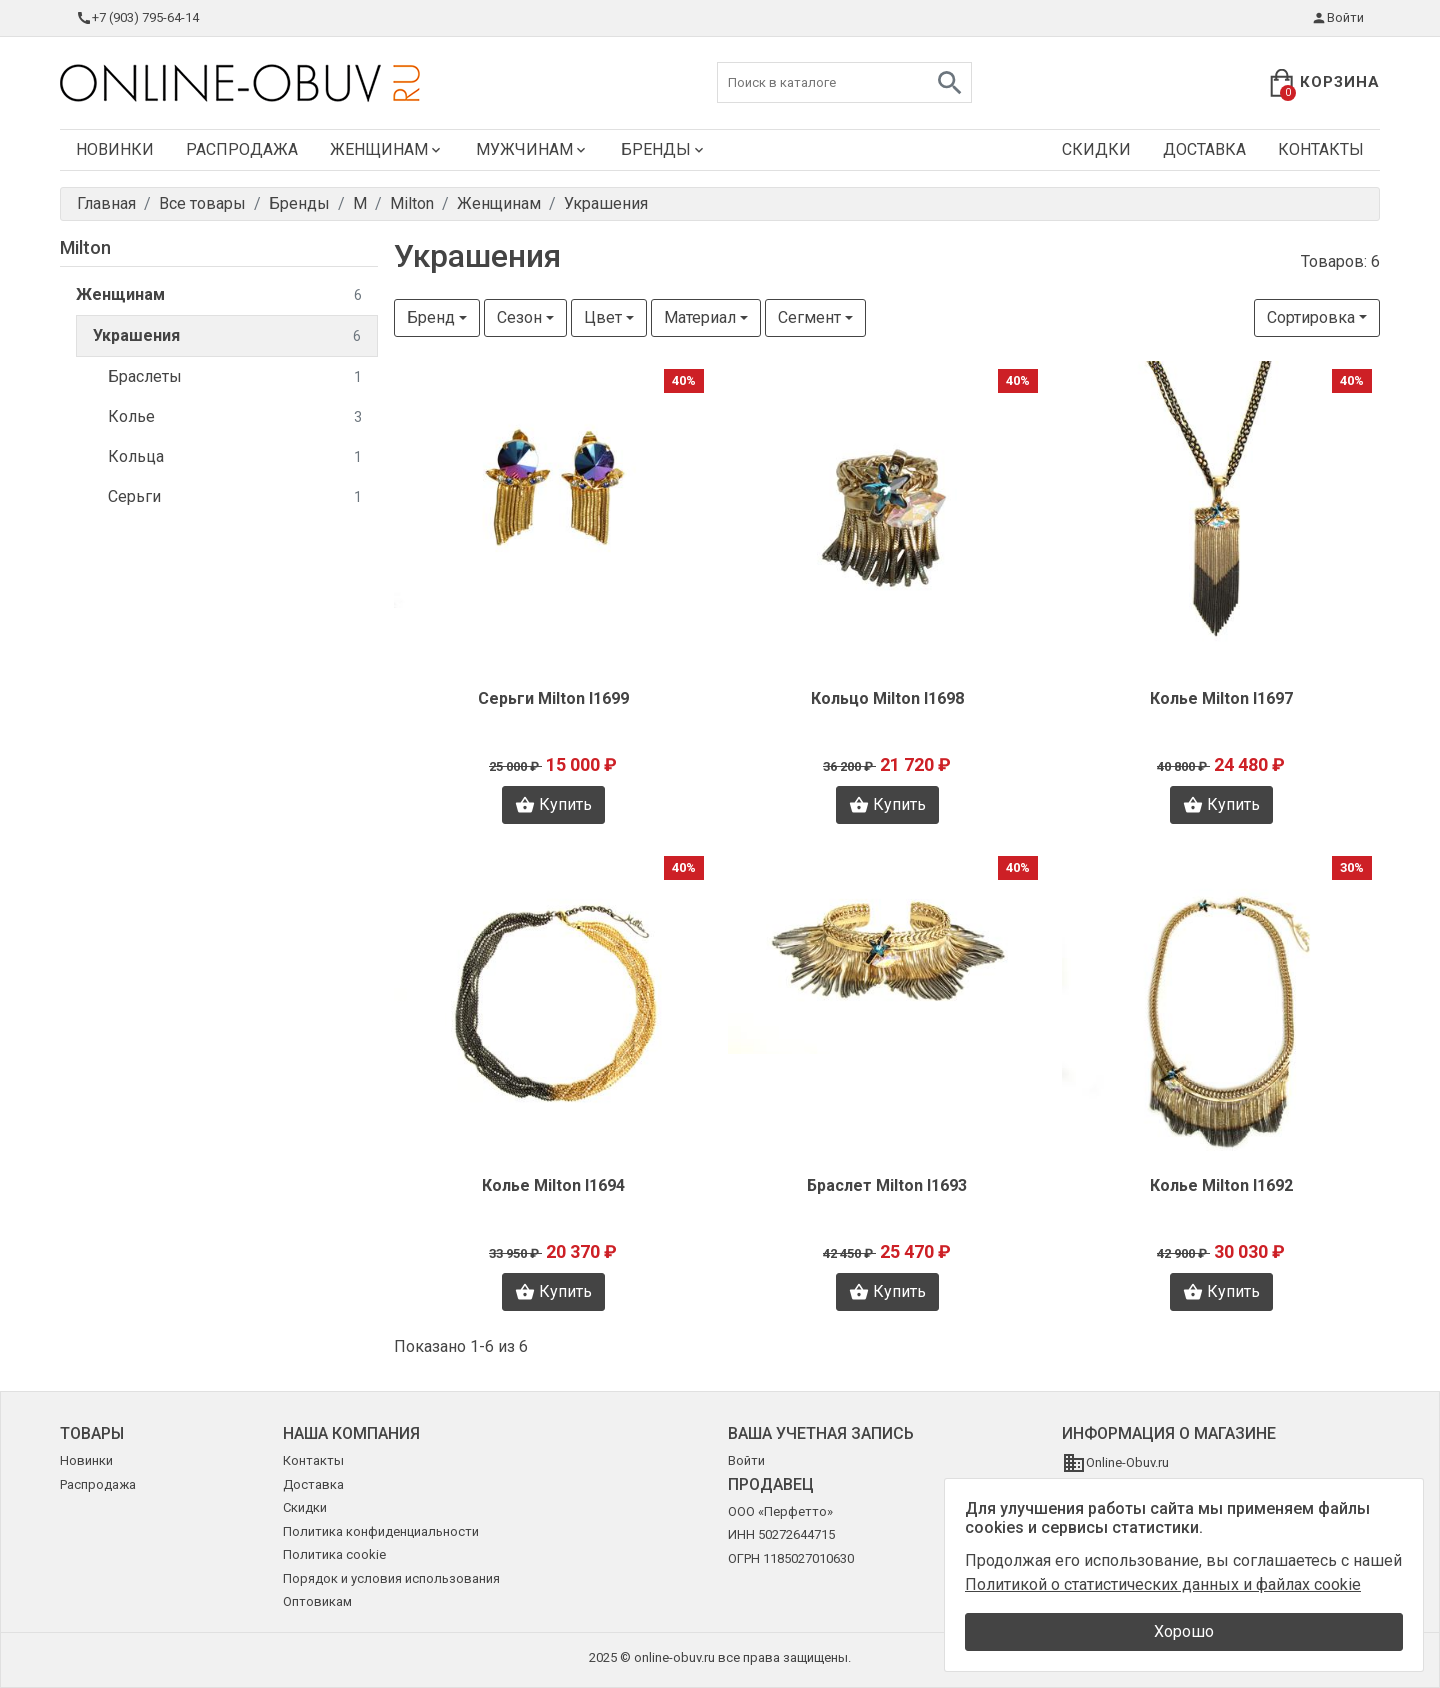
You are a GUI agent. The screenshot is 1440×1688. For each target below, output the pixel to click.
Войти (1337, 18)
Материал (700, 317)
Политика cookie (334, 1554)
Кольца (235, 457)
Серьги (235, 497)
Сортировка (1311, 317)
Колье (235, 417)
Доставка (1204, 149)
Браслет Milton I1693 (887, 1185)
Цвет (603, 317)
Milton (85, 247)
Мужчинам (532, 149)
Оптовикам (317, 1601)
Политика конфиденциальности (381, 1531)
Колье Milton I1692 (1221, 1185)
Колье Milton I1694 (553, 1185)
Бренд (431, 317)
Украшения (227, 336)
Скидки (1096, 149)
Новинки (115, 149)
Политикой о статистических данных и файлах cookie (1163, 1584)
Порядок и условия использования (391, 1578)
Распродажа (242, 149)
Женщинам (387, 149)
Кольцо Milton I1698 (887, 698)
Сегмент (809, 317)
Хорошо (1184, 1631)
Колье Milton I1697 (1221, 698)
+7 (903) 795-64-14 (137, 18)
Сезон (519, 317)
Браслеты (235, 377)
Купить (553, 805)
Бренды (664, 149)
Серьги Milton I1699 (553, 698)
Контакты (1321, 149)
